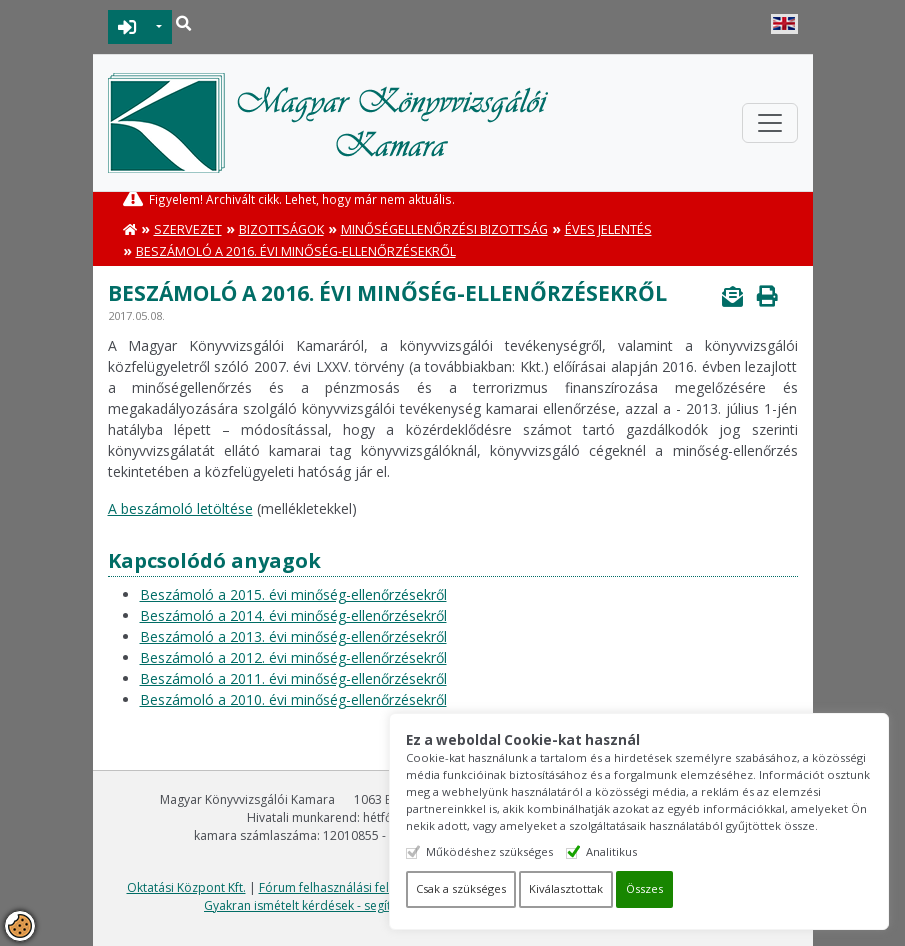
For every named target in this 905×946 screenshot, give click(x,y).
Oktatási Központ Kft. (186, 887)
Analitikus (611, 851)
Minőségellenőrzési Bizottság (444, 229)
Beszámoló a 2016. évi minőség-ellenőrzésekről (296, 251)
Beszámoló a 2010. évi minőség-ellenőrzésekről (293, 699)
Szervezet (188, 229)
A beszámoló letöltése (180, 508)
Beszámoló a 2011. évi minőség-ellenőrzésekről (293, 678)
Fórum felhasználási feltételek (343, 887)
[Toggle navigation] (770, 123)
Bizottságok (281, 229)
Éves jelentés (608, 229)
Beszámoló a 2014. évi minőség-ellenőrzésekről (293, 615)
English (784, 24)
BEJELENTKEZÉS (127, 27)
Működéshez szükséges (489, 851)
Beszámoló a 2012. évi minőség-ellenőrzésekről (293, 657)
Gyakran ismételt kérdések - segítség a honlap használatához (376, 905)
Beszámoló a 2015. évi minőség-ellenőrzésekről (293, 594)
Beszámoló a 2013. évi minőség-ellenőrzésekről (293, 636)
